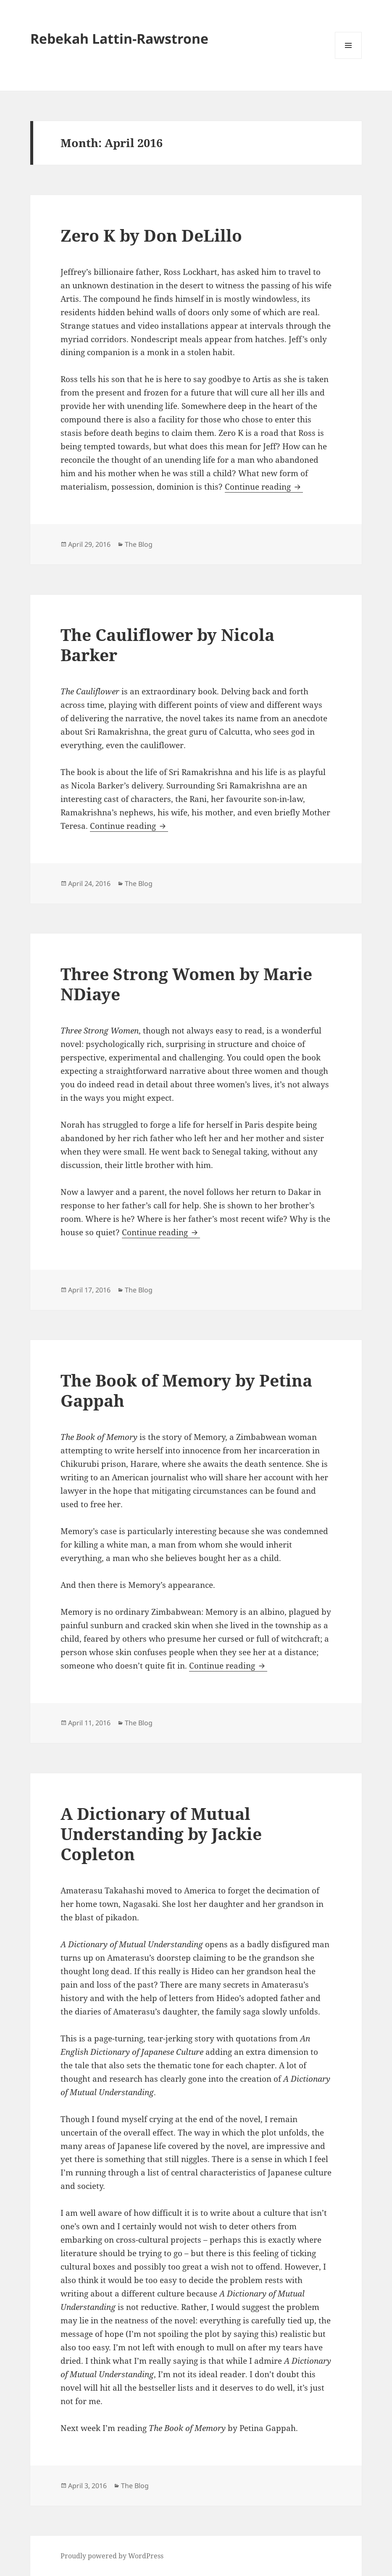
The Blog (139, 544)
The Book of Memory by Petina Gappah (186, 1390)
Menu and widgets (348, 58)
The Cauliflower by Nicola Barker (167, 644)
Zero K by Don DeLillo (151, 235)
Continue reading (264, 486)
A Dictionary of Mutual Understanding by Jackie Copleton (161, 1833)
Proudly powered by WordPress (112, 2555)
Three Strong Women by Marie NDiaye (186, 983)
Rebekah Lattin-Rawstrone (119, 38)
